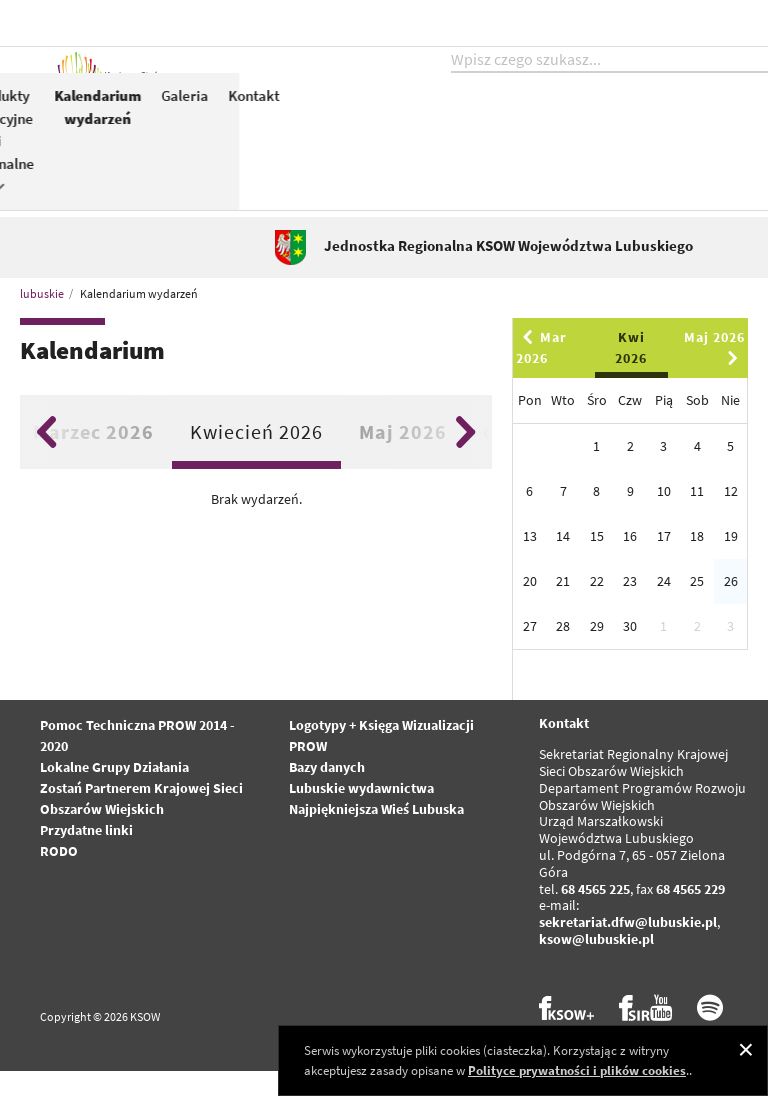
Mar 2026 (541, 372)
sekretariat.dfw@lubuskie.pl (628, 947)
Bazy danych (327, 792)
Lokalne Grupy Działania (114, 792)
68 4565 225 (595, 914)
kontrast (626, 22)
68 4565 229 (690, 914)
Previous (46, 457)
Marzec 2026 (93, 456)
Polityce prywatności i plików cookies (577, 1070)
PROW (458, 116)
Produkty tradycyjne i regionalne (621, 160)
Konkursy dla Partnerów (532, 149)
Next (465, 457)
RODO (59, 876)
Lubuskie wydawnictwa (361, 813)
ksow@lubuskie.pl (596, 964)
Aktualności (322, 116)
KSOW (398, 126)
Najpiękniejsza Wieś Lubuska (376, 834)
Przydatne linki (86, 855)
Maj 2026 (403, 456)
